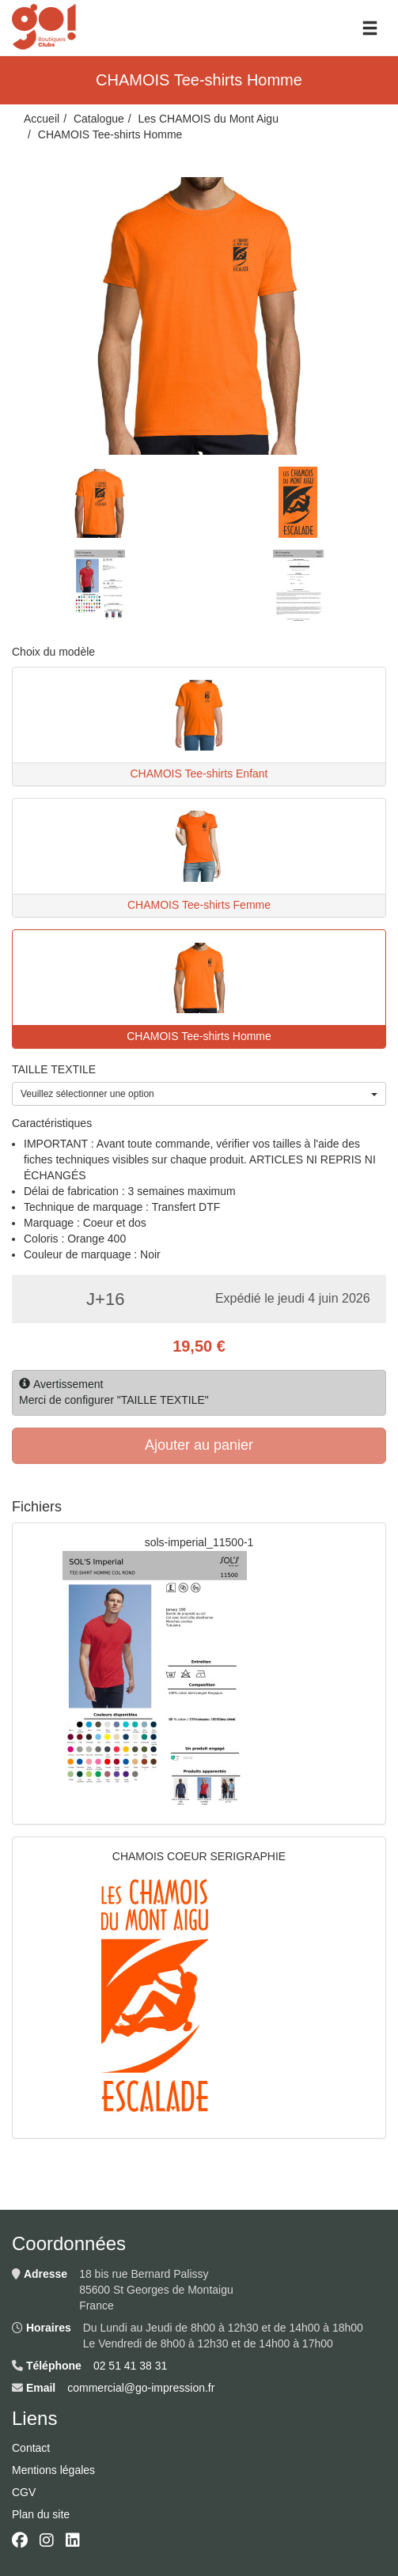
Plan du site (41, 2514)
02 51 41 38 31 (130, 2365)
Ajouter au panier (199, 1445)
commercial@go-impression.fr (140, 2387)
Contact (31, 2448)
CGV (24, 2492)
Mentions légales (53, 2470)
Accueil (41, 118)
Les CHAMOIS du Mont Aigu (208, 118)
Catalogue (99, 118)
